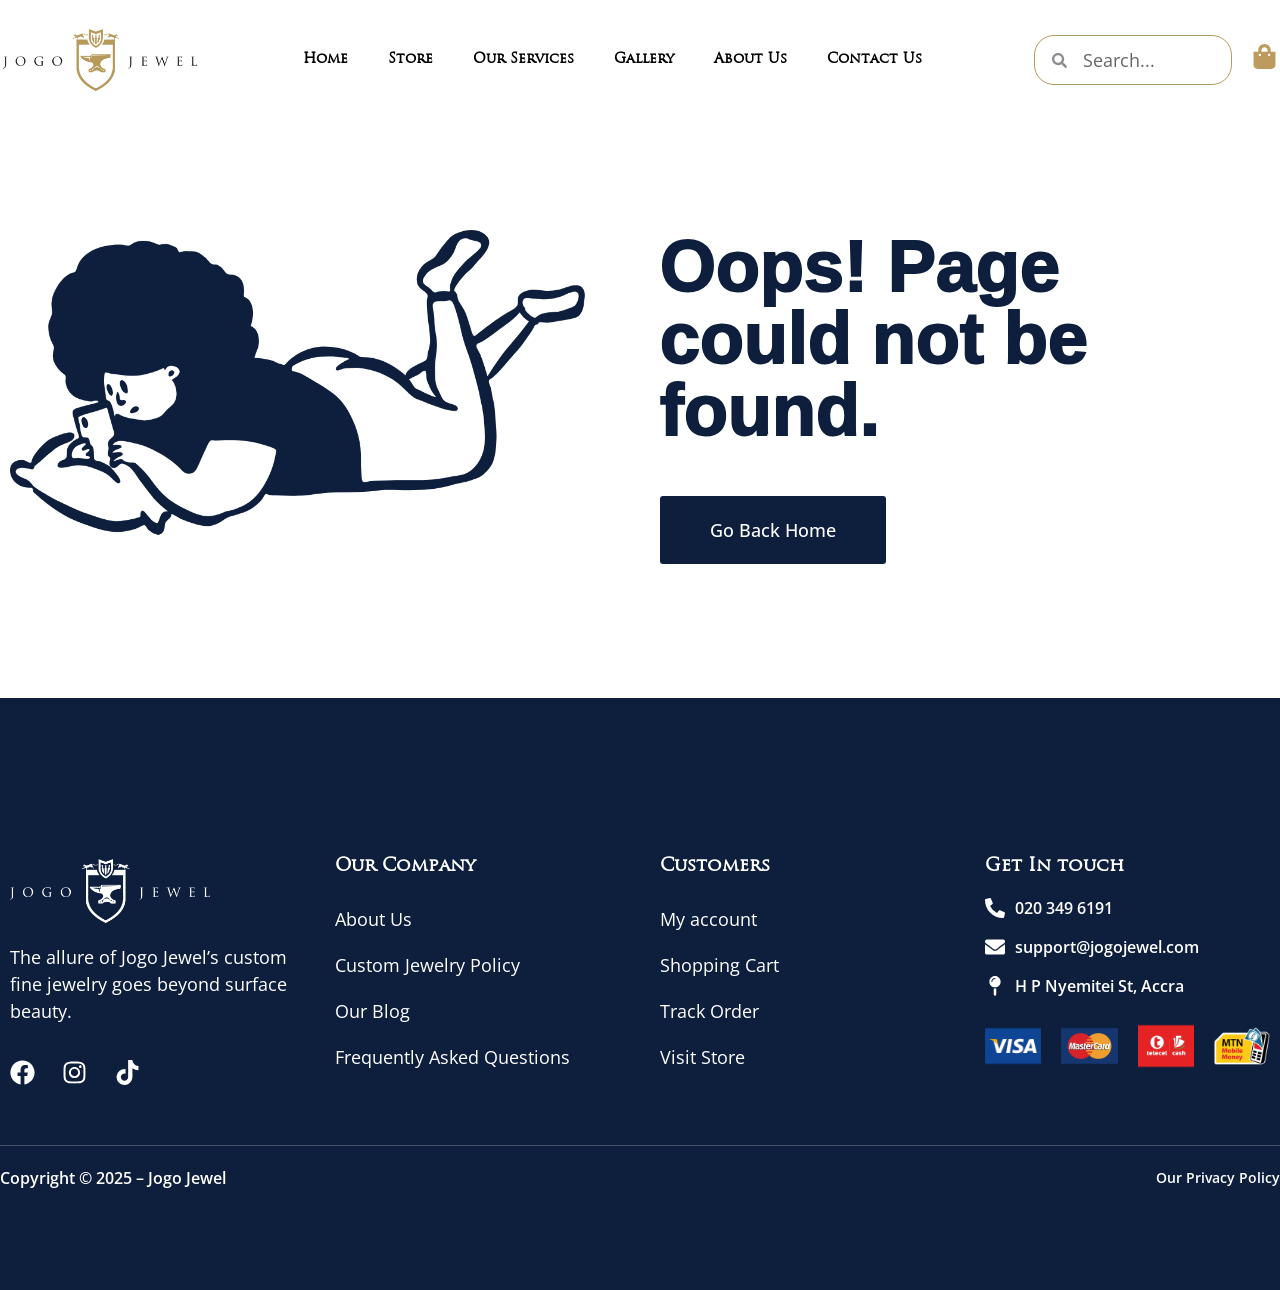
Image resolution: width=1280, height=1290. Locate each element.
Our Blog (372, 1011)
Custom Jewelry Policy (427, 965)
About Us (750, 59)
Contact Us (874, 59)
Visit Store (702, 1057)
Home (325, 59)
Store (410, 59)
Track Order (709, 1011)
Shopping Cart (719, 965)
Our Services (523, 59)
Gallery (644, 59)
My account (708, 919)
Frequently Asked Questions (452, 1057)
